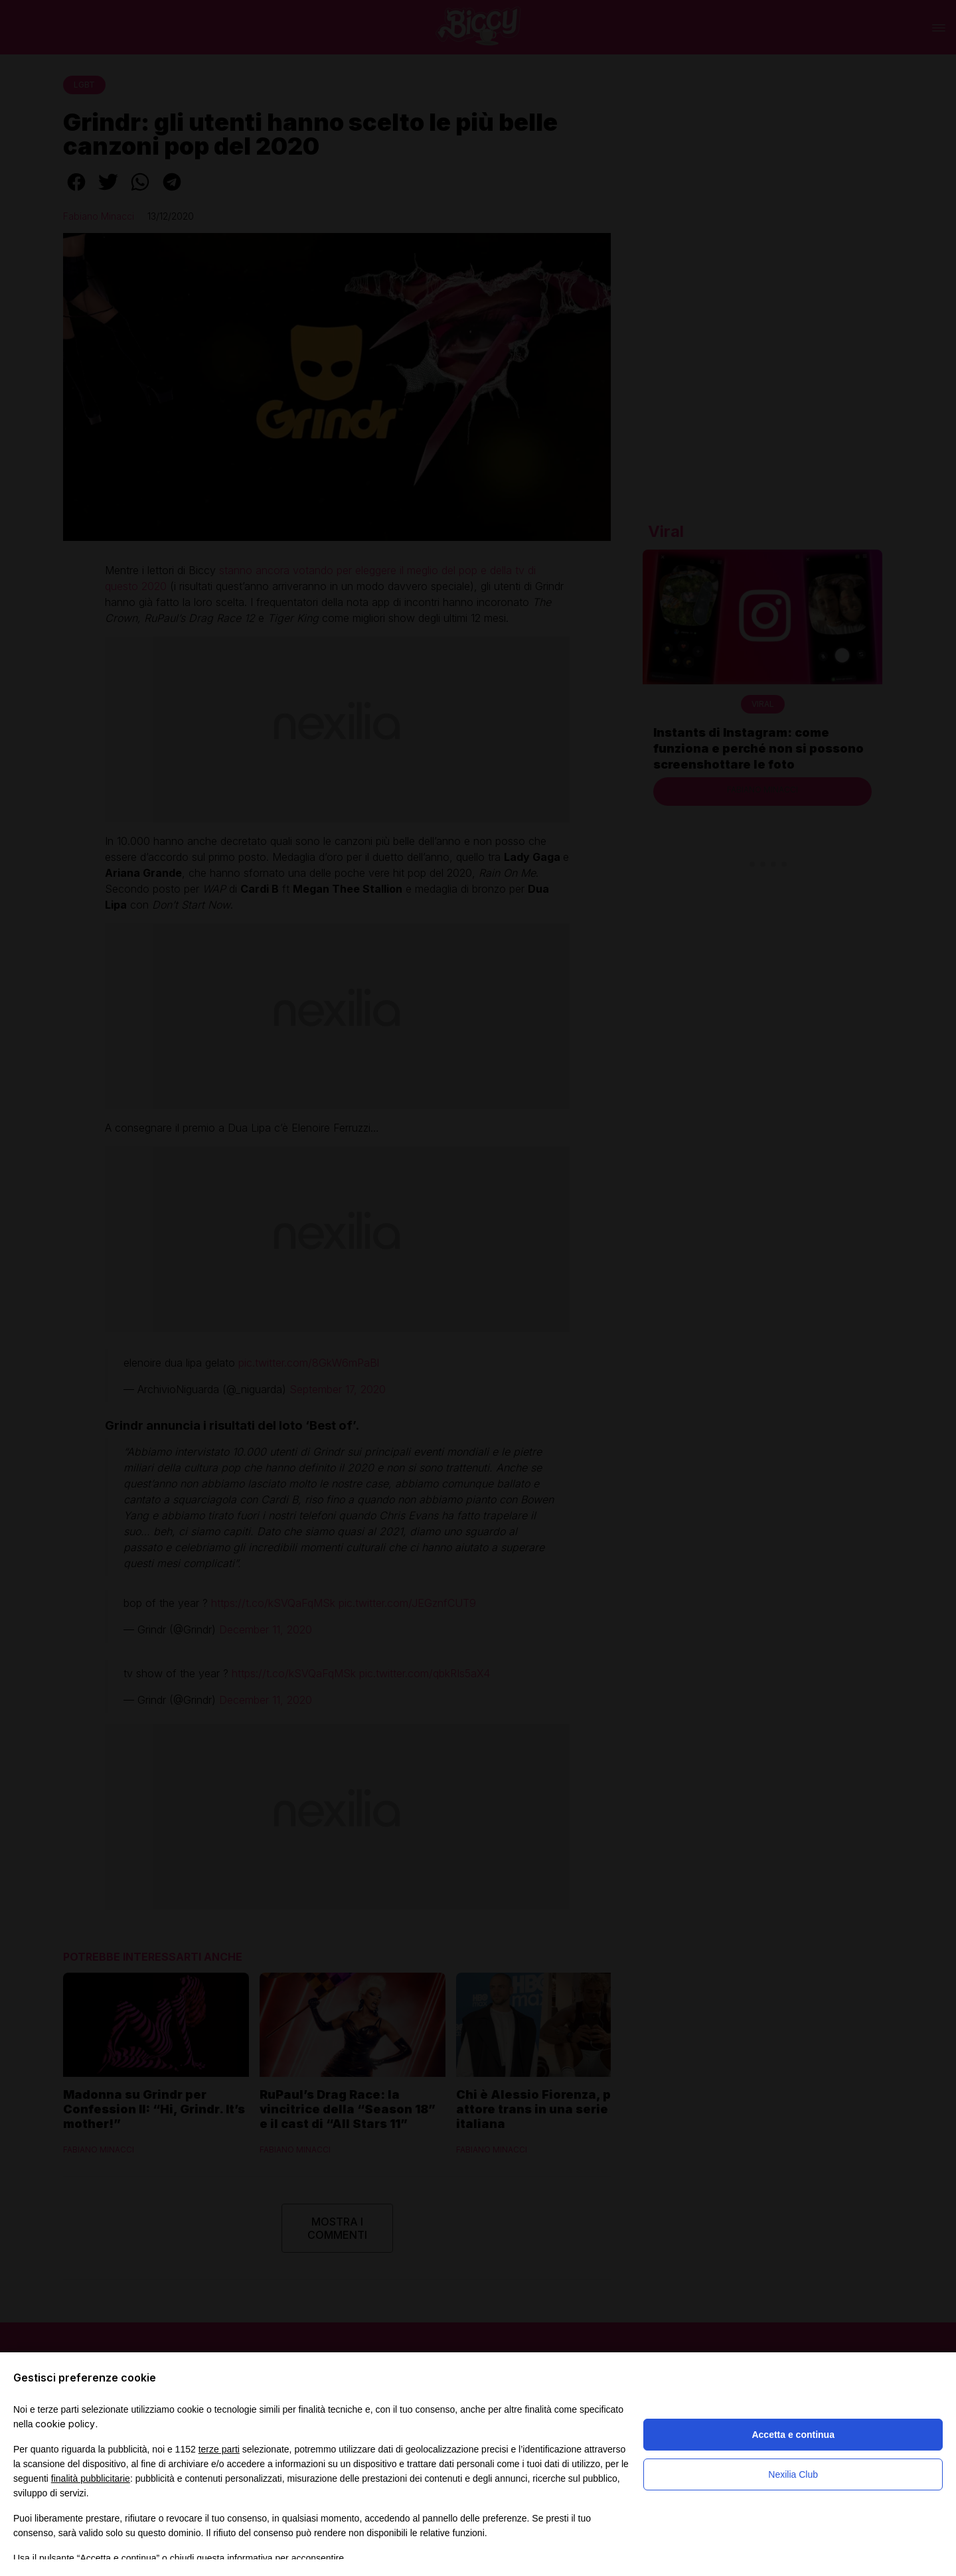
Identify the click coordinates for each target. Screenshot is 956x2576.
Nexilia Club (793, 2474)
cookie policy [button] (65, 2423)
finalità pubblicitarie (90, 2478)
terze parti (219, 2449)
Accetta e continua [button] (793, 2434)
